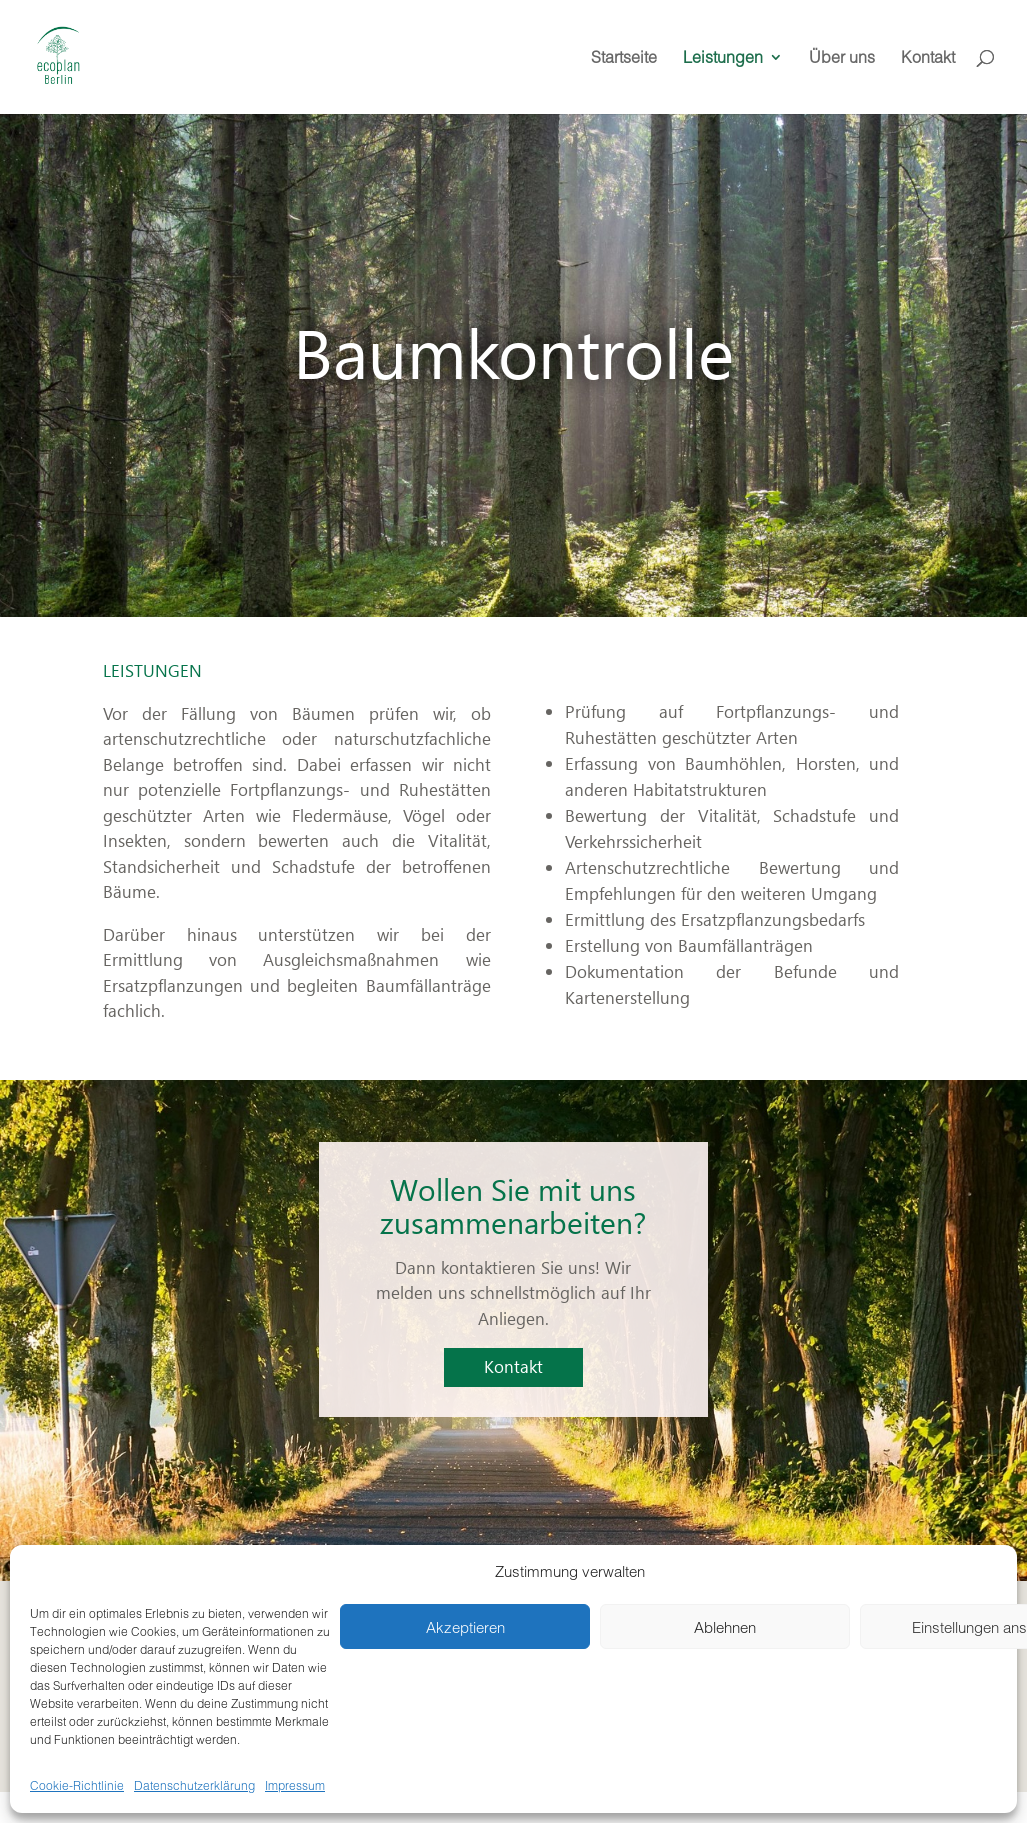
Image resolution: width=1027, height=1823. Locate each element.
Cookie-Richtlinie (77, 1785)
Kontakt (928, 58)
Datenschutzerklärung (194, 1785)
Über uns (842, 58)
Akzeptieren (465, 1627)
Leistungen (723, 58)
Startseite (624, 58)
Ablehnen (725, 1627)
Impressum (295, 1785)
